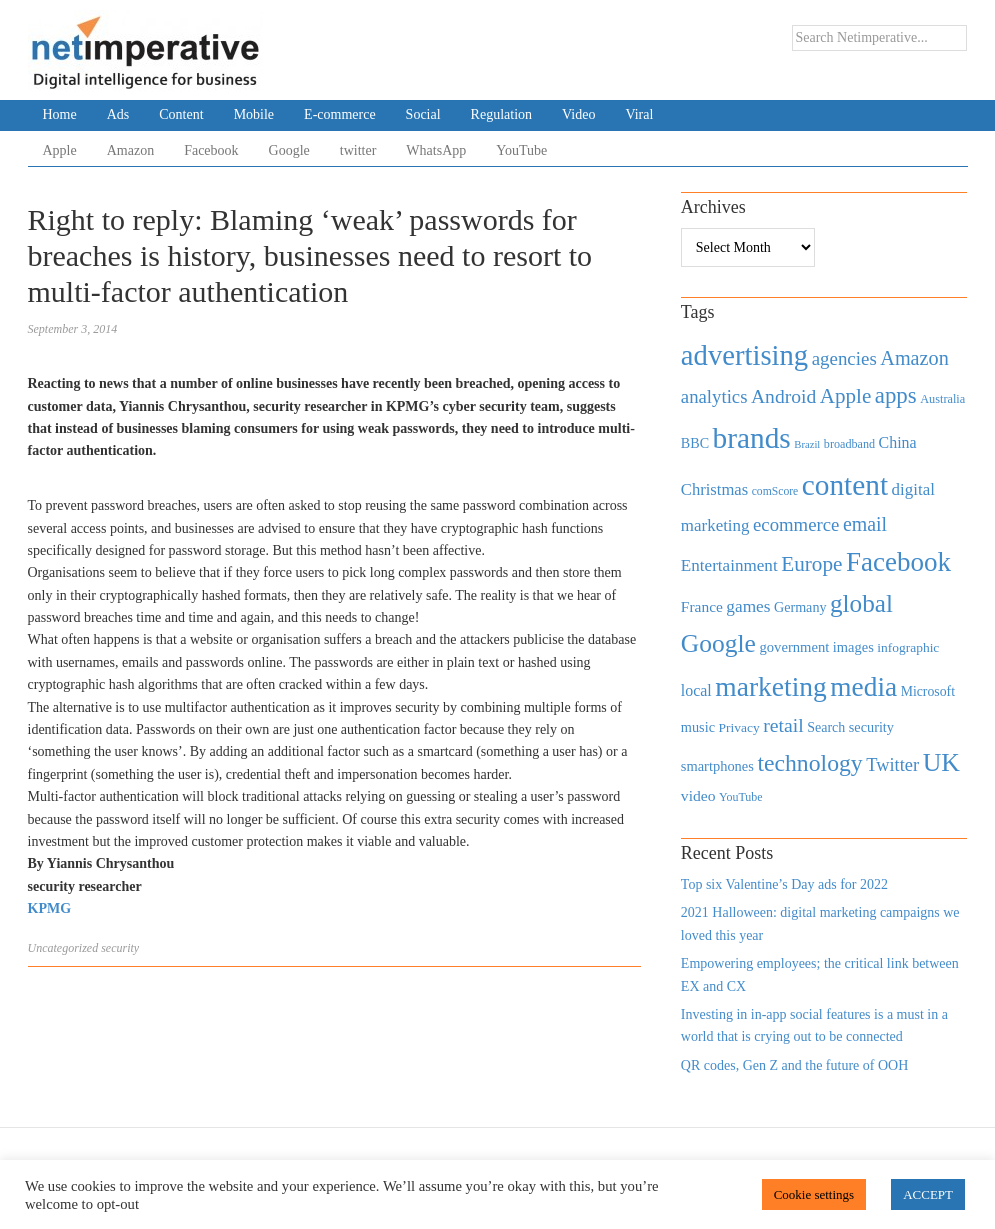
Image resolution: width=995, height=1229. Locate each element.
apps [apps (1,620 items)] (896, 395)
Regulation (501, 114)
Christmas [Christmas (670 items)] (714, 489)
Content (181, 114)
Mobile (254, 114)
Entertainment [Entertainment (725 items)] (729, 565)
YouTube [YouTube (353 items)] (741, 797)
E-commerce (340, 114)
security (120, 948)
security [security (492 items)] (871, 727)
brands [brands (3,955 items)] (752, 438)
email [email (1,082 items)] (865, 524)
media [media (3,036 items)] (863, 687)
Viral (639, 114)
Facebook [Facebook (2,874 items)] (898, 562)
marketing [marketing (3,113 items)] (771, 686)
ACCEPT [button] (928, 1194)
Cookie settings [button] (814, 1194)
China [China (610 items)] (898, 442)
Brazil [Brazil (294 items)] (807, 444)
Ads (118, 114)
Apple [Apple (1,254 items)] (845, 396)
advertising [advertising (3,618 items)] (744, 355)
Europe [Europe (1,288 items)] (811, 564)
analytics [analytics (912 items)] (714, 396)
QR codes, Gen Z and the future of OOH (794, 1065)
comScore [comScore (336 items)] (775, 491)
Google (289, 150)
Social (423, 114)
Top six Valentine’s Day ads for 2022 (784, 884)
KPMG (50, 908)
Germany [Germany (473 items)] (800, 607)
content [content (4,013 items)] (845, 485)
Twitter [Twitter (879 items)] (892, 765)
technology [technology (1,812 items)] (809, 763)
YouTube (521, 150)
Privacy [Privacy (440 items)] (738, 727)
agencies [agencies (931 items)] (844, 358)
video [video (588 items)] (698, 795)
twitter (358, 150)
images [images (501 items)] (853, 647)
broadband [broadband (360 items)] (849, 444)
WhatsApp (436, 150)
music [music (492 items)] (698, 727)
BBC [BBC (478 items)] (695, 443)
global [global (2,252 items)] (861, 603)
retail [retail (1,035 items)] (783, 725)
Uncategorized (63, 948)
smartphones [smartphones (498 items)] (717, 766)
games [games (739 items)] (748, 606)
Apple (60, 150)
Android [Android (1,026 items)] (783, 396)
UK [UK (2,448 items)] (941, 762)
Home (60, 114)
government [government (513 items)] (794, 647)
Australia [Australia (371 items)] (942, 399)
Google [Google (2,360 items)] (718, 643)
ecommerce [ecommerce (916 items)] (796, 524)
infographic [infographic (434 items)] (908, 647)
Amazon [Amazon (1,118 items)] (914, 358)
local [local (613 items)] (696, 690)
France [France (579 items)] (702, 606)
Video (578, 114)
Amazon (130, 150)
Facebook (211, 150)
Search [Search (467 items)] (826, 727)
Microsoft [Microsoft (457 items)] (928, 691)
